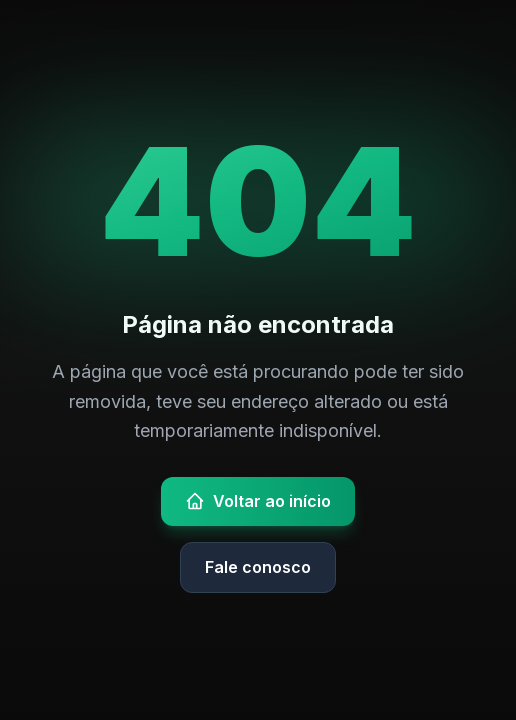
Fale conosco (258, 567)
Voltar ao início (258, 501)
